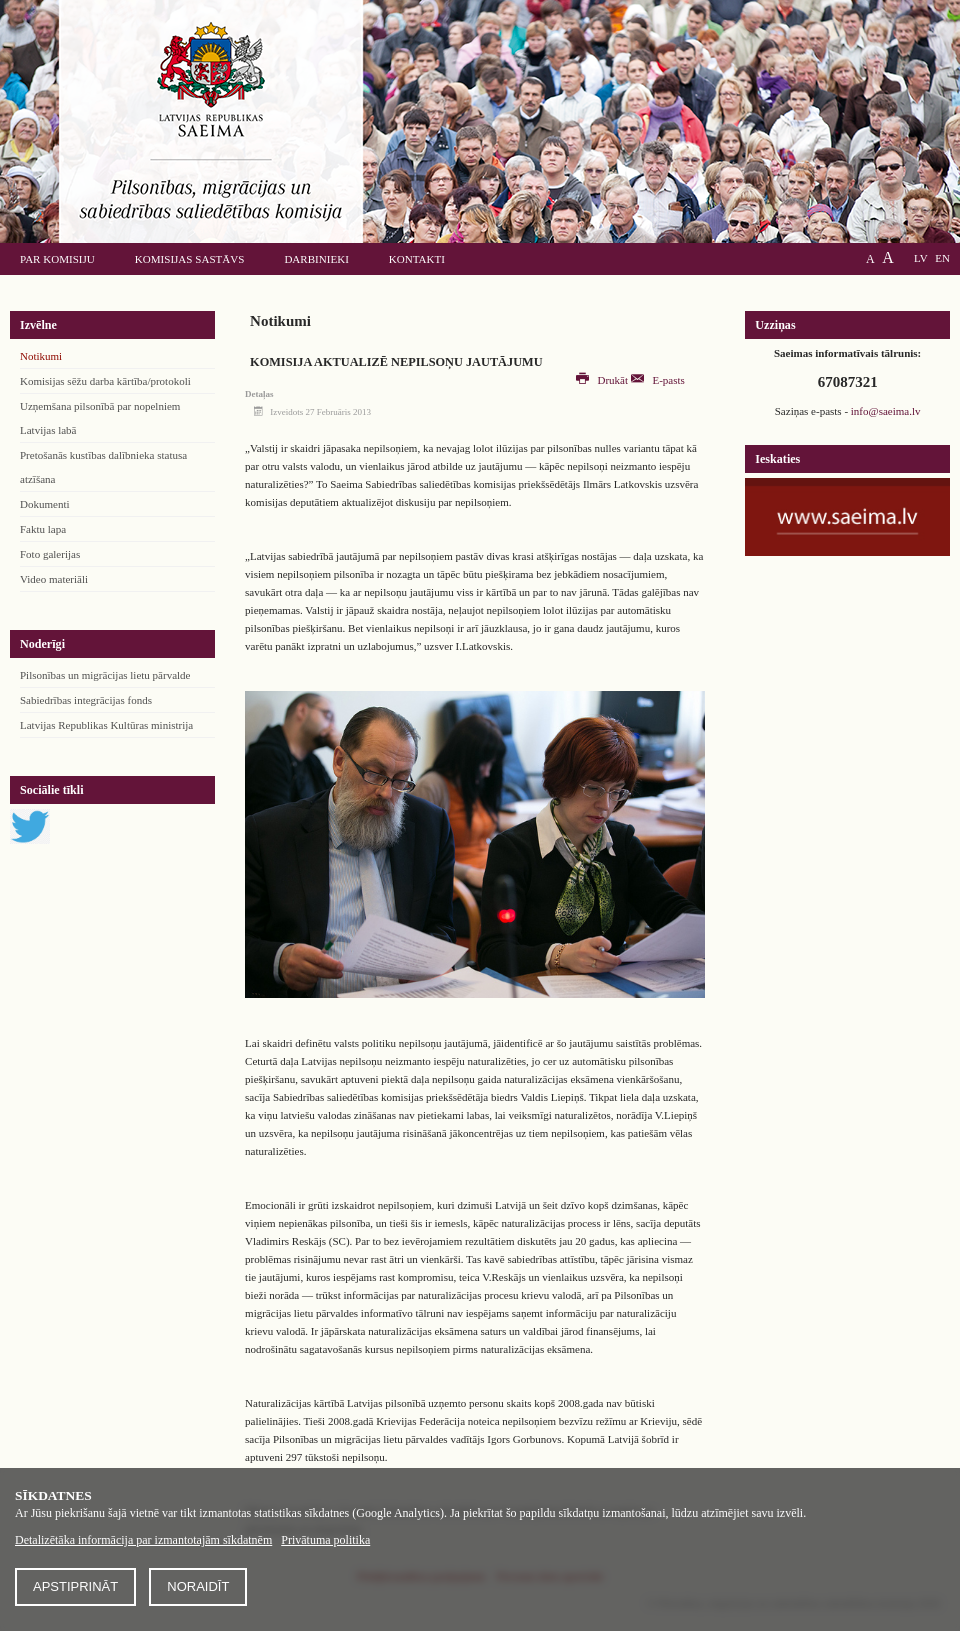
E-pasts (658, 380)
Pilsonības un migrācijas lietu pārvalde (105, 675)
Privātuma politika (325, 1540)
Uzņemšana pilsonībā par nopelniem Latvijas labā (100, 418)
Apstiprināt (75, 1586)
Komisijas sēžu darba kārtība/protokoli (105, 381)
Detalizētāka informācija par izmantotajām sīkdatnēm (143, 1540)
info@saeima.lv (886, 411)
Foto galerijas (50, 554)
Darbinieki (316, 259)
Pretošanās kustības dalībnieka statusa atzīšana (103, 467)
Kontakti (417, 259)
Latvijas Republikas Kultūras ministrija (106, 725)
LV (921, 258)
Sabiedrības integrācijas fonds (86, 700)
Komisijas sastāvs (190, 259)
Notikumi (41, 356)
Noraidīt (198, 1586)
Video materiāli (54, 579)
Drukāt (603, 380)
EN (942, 258)
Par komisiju (57, 259)
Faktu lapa (43, 529)
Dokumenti (45, 504)
